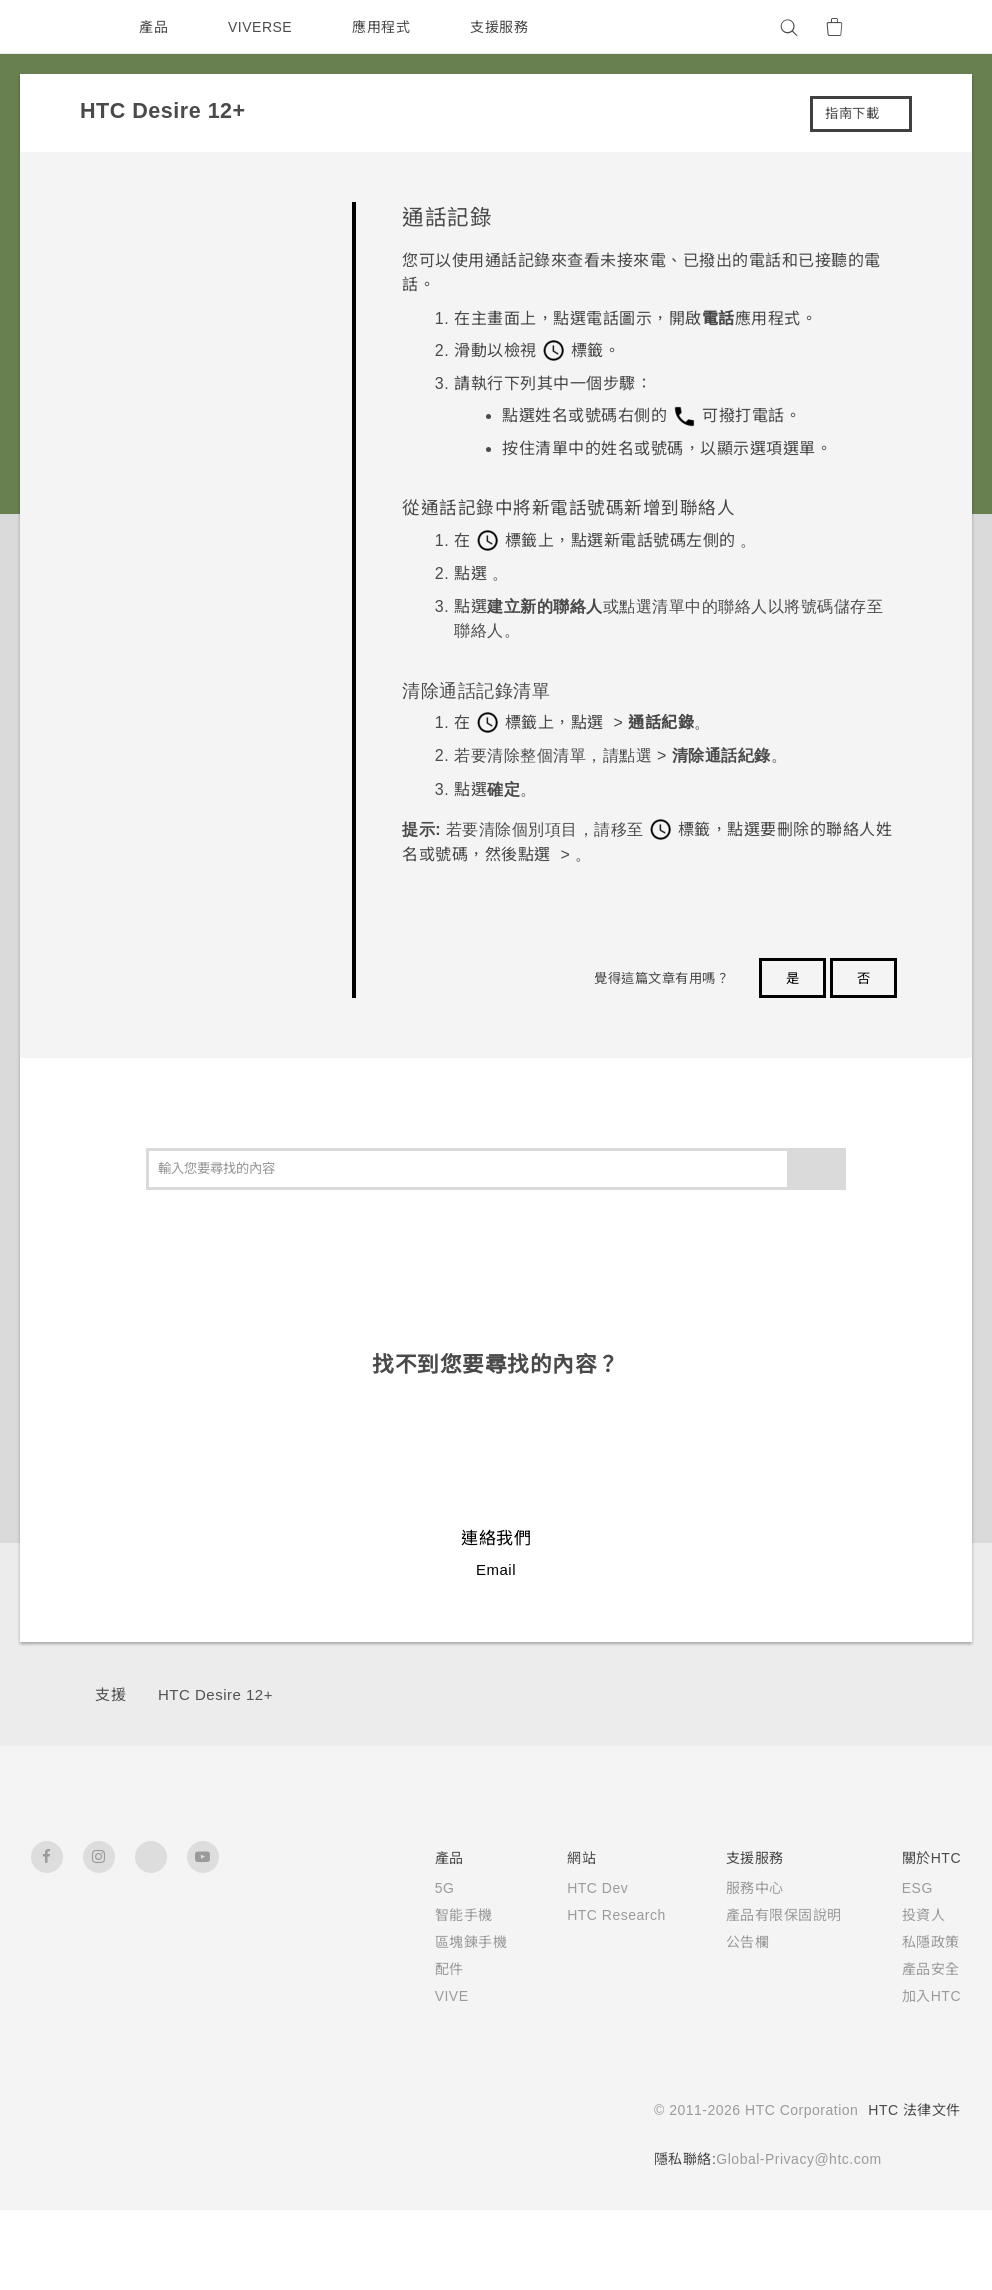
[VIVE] (934, 27)
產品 (153, 27)
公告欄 (747, 1942)
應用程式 (386, 27)
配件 (440, 1969)
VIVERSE (262, 27)
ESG (917, 1888)
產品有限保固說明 (783, 1915)
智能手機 (455, 1915)
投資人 (923, 1915)
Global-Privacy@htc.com (792, 2159)
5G (435, 1888)
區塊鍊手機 (462, 1942)
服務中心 (754, 1888)
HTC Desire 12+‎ (217, 1694)
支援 (110, 1694)
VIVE (444, 1996)
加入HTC (931, 1996)
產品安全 (930, 1969)
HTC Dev (592, 1888)
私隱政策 (930, 1942)
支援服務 (504, 27)
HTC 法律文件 (914, 2110)
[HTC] (55, 27)
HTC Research (612, 1915)
